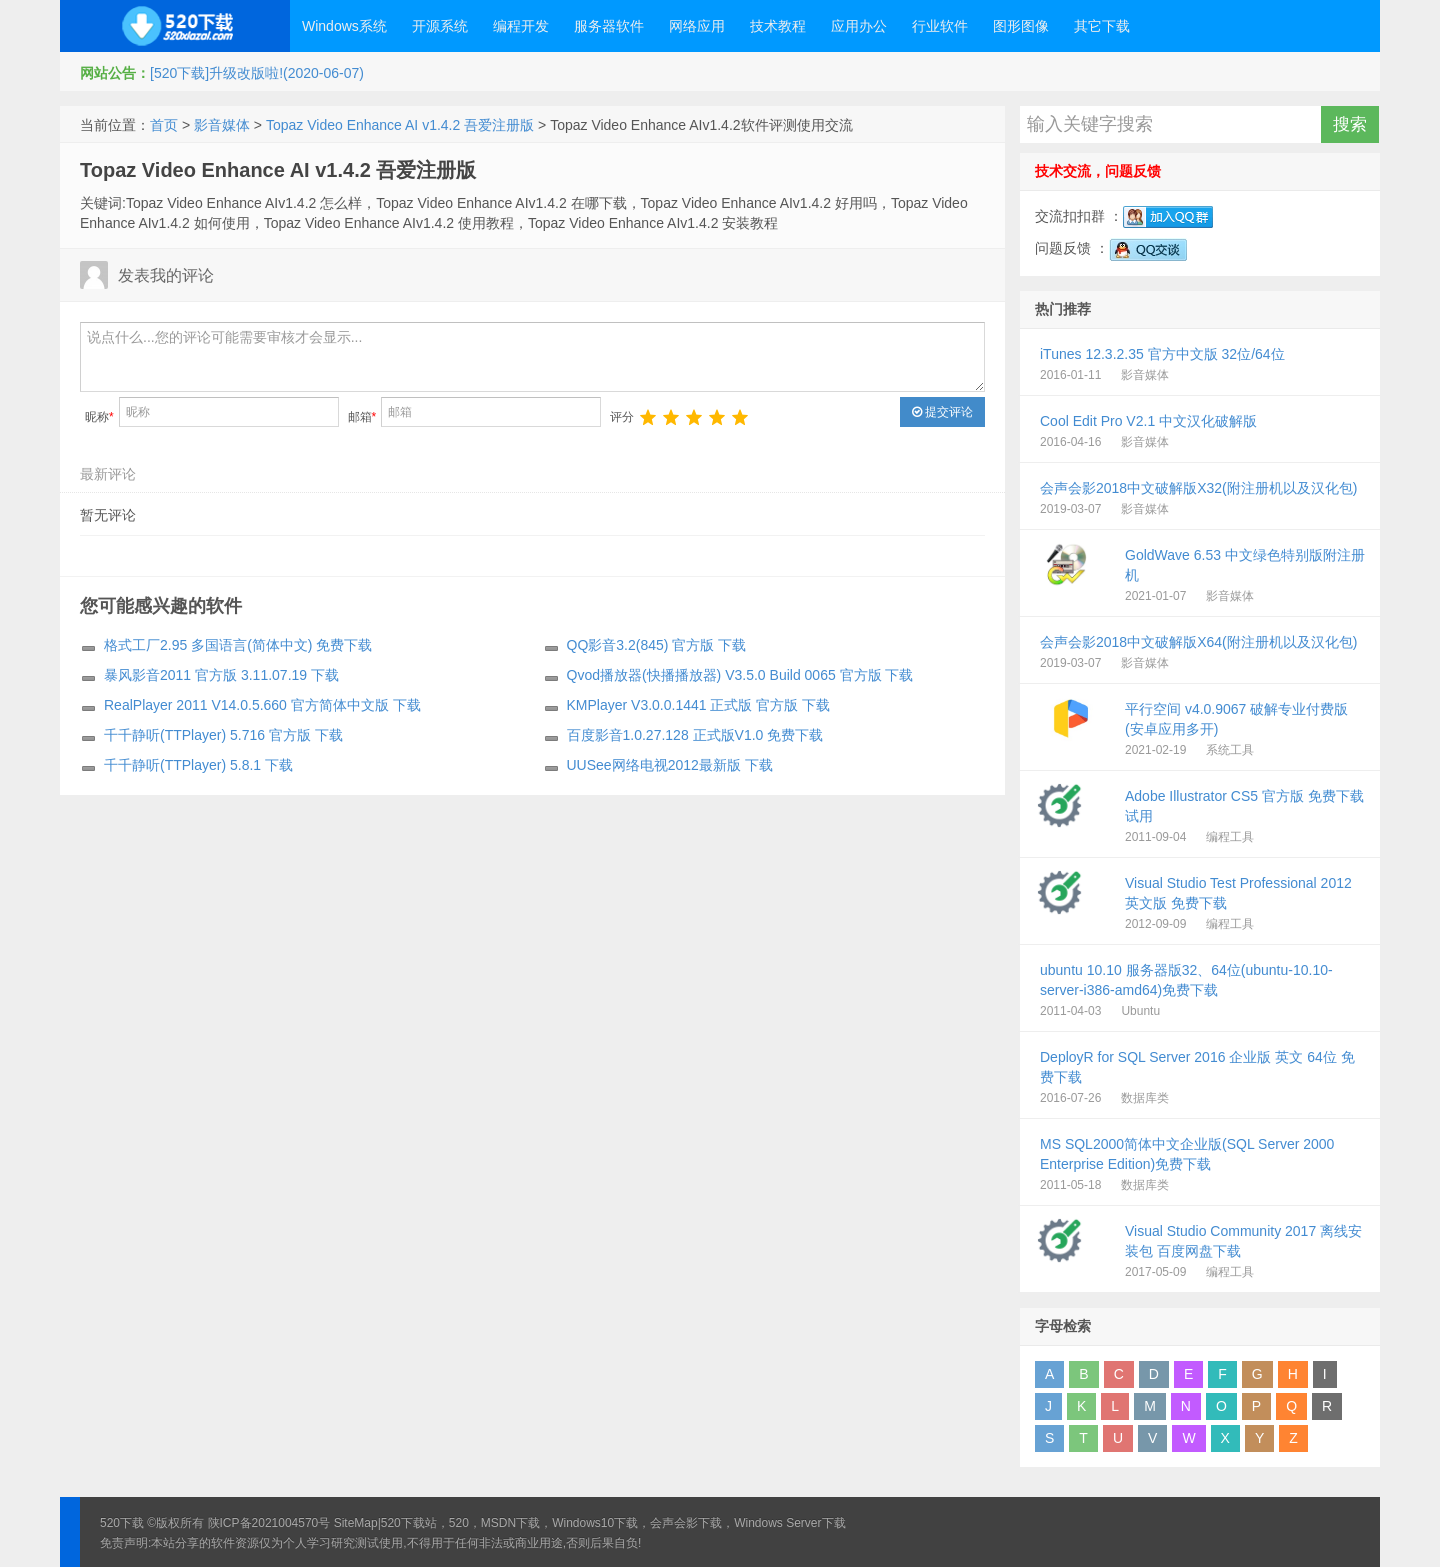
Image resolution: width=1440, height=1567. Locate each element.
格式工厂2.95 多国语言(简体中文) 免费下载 (238, 645)
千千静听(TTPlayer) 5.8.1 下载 (198, 765)
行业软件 (940, 26)
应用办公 (859, 26)
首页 (164, 125)
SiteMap (356, 1523)
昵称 (99, 417)
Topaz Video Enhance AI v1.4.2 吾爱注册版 (400, 125)
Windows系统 (344, 26)
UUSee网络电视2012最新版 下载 (670, 765)
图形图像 (1021, 26)
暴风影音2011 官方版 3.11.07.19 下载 (221, 675)
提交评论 (942, 412)
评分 (622, 417)
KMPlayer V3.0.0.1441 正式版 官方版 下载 (699, 705)
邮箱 (362, 417)
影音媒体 (222, 125)
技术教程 (778, 26)
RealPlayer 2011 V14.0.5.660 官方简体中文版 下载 (262, 705)
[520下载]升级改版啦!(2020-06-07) (257, 73)
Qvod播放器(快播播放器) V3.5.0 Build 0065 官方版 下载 (740, 675)
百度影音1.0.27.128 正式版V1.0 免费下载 (695, 735)
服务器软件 (609, 26)
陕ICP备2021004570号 (269, 1523)
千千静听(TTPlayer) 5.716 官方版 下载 (223, 735)
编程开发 (521, 26)
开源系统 (440, 26)
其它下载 (1102, 26)
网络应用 (697, 26)
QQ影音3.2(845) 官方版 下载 (657, 645)
